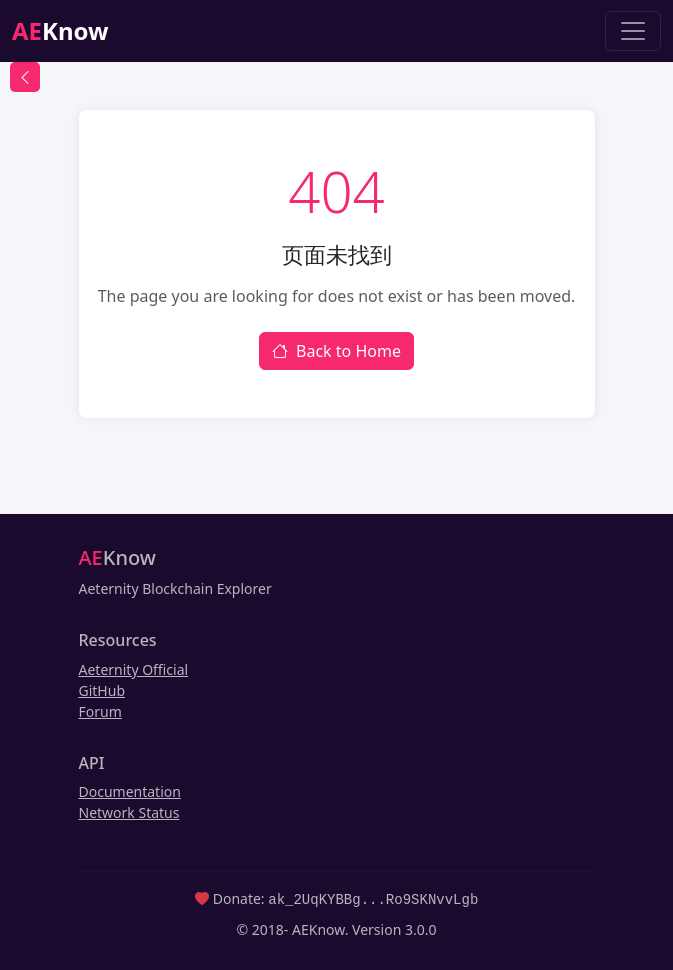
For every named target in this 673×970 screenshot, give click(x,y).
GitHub (102, 690)
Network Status (129, 812)
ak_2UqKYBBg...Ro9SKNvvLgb (373, 898)
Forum (100, 711)
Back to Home (336, 351)
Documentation (130, 791)
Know (60, 30)
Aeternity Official (134, 669)
